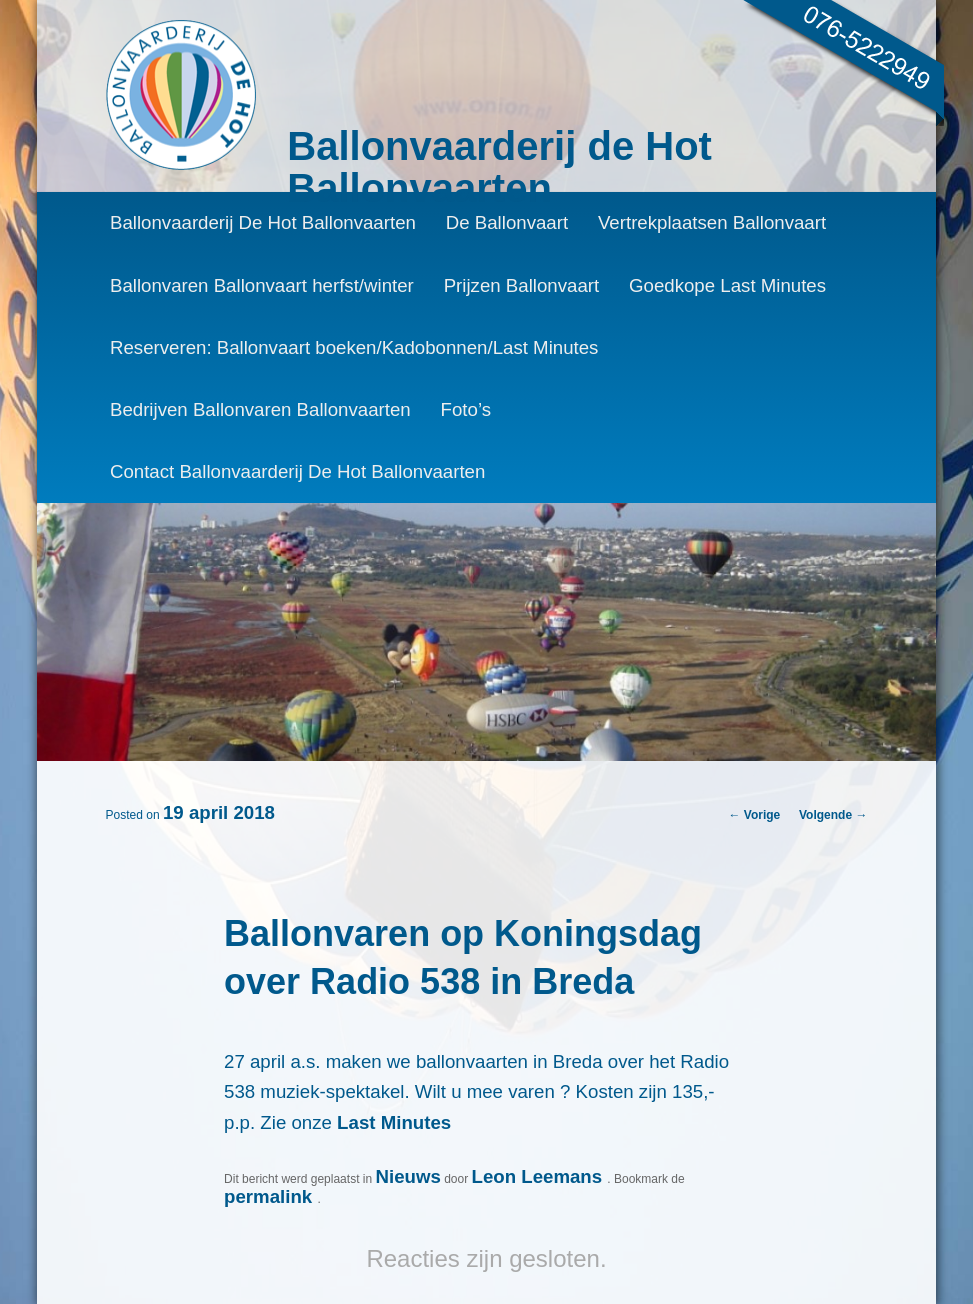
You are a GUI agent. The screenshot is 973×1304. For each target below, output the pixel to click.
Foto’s (466, 409)
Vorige (755, 815)
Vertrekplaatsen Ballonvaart (712, 222)
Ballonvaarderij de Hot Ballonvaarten (499, 166)
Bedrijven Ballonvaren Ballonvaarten (260, 409)
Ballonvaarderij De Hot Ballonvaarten (263, 222)
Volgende (833, 815)
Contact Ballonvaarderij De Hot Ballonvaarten (297, 471)
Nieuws (407, 1176)
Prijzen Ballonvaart (522, 285)
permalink (270, 1196)
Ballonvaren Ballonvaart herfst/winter (262, 285)
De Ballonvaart (507, 222)
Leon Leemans (539, 1176)
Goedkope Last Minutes (727, 285)
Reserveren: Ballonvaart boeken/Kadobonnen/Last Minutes (354, 347)
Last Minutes (394, 1122)
